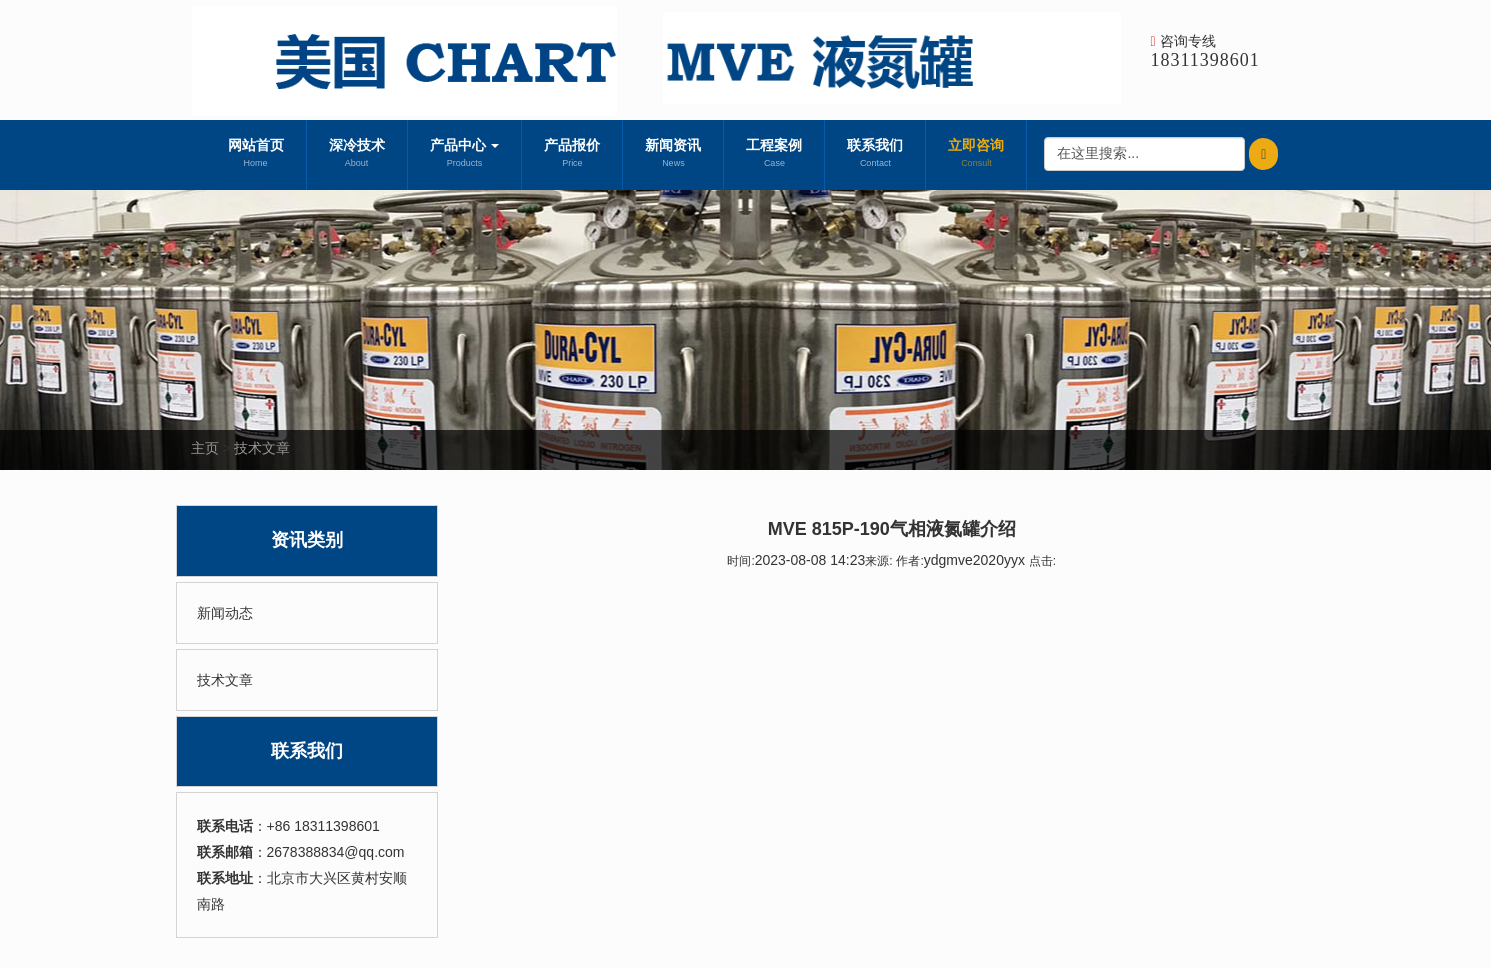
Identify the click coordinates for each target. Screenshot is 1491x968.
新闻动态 (225, 613)
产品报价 (572, 155)
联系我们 (875, 155)
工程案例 (774, 155)
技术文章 (262, 448)
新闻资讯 (673, 155)
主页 (205, 448)
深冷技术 (357, 155)
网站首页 (256, 155)
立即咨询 (976, 155)
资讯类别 (307, 540)
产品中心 (465, 155)
